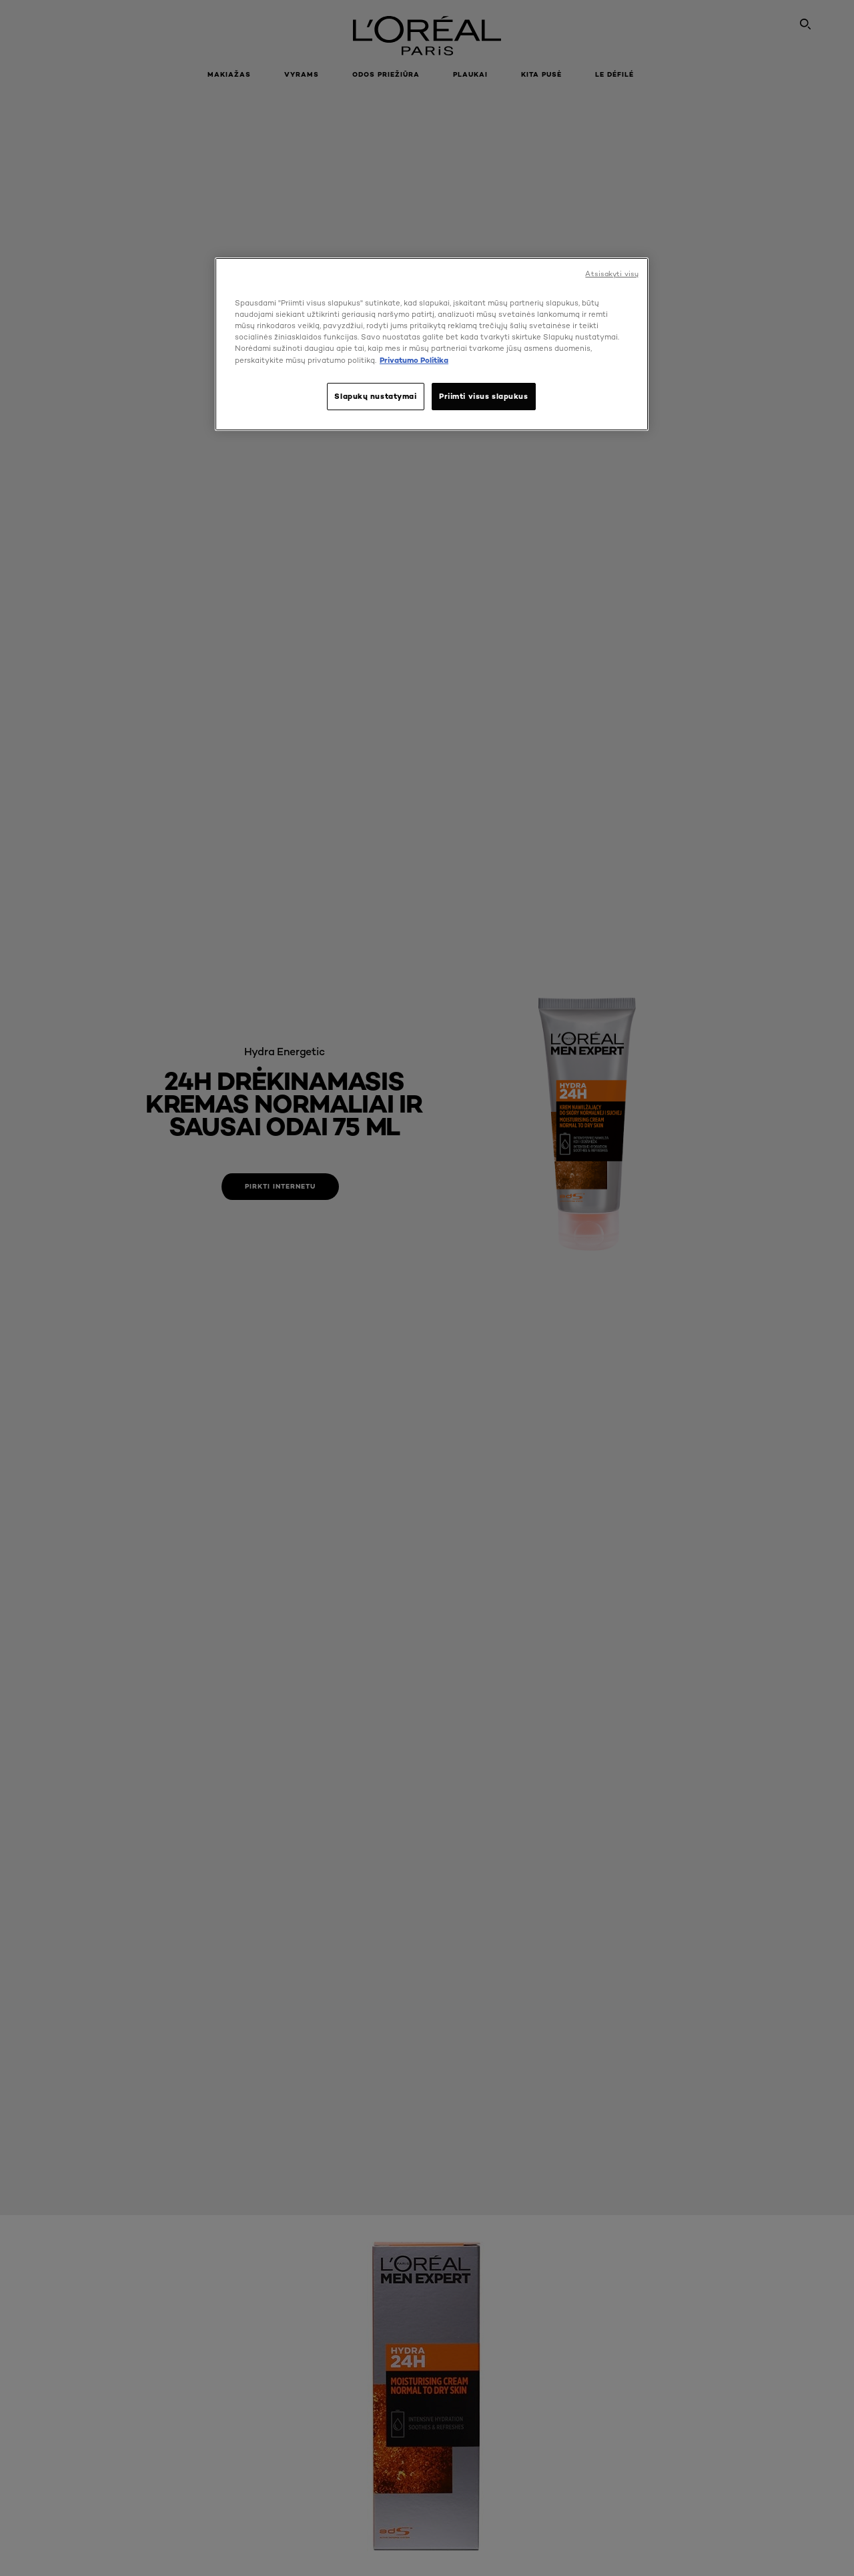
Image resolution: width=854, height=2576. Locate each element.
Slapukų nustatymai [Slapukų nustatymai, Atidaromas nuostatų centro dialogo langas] (375, 396)
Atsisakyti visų (611, 273)
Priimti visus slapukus (483, 396)
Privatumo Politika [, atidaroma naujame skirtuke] (414, 360)
